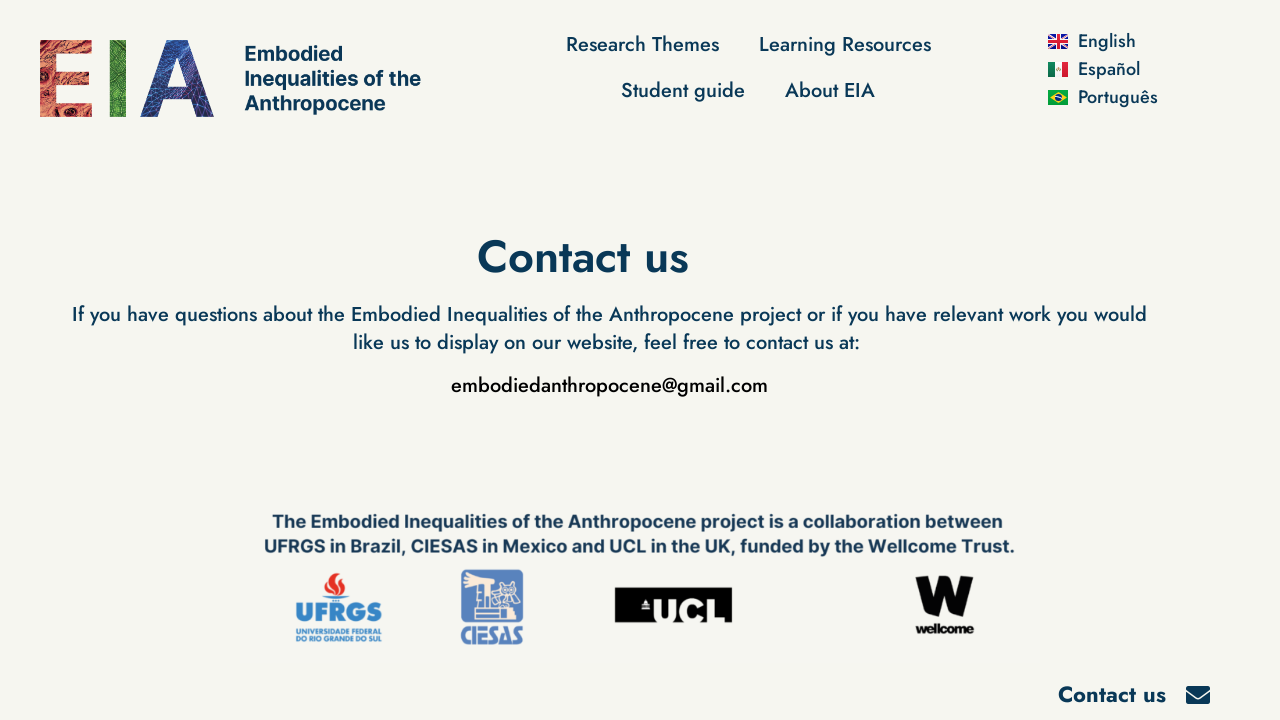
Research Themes (642, 44)
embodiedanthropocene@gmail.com (609, 385)
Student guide (683, 90)
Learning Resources (845, 44)
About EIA (830, 90)
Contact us (1112, 694)
